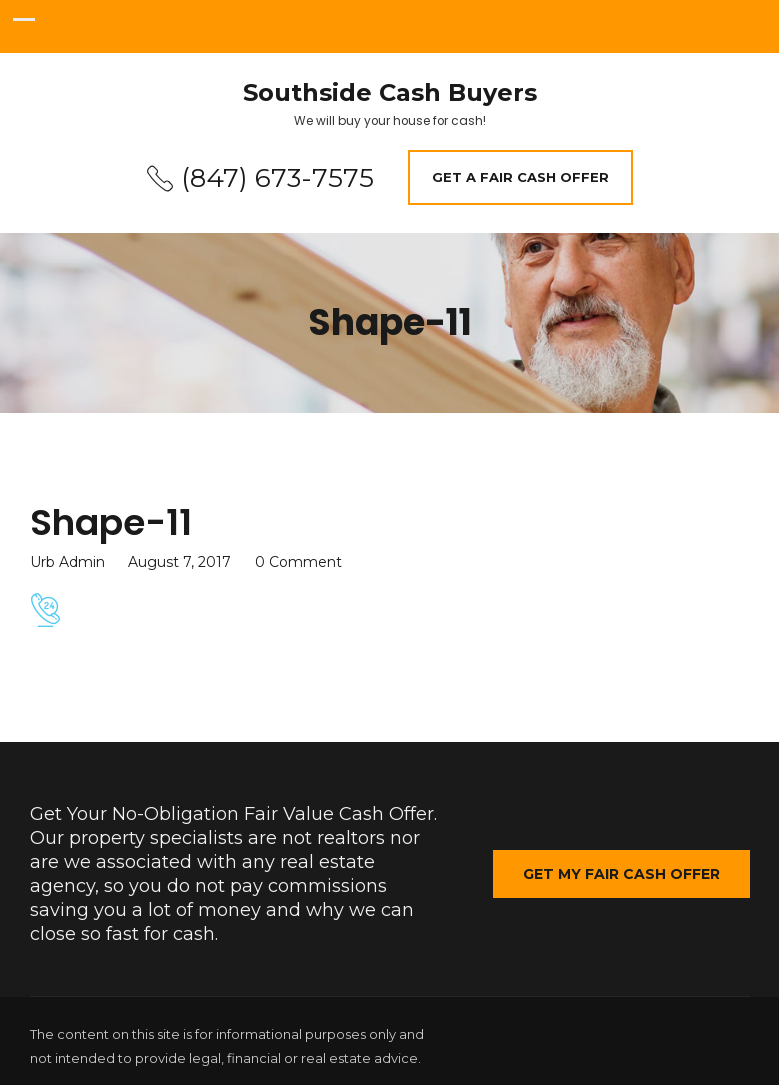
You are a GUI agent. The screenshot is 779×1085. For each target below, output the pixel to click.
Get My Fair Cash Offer (621, 874)
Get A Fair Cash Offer (520, 177)
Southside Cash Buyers (390, 93)
